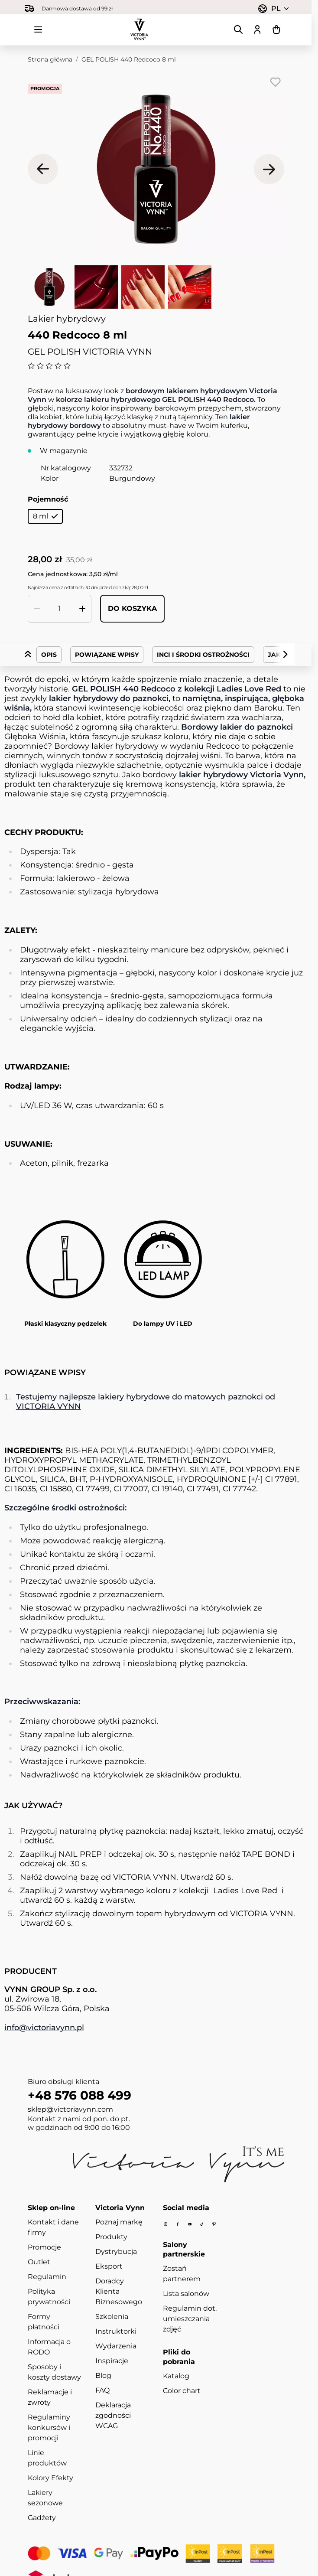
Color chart (182, 2391)
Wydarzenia (115, 2346)
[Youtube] (189, 2224)
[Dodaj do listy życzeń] (275, 82)
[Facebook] (177, 2224)
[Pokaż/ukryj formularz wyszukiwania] (238, 29)
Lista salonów (186, 2293)
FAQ (102, 2390)
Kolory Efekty (50, 2478)
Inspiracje (111, 2361)
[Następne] (269, 169)
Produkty (111, 2237)
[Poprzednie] (43, 169)
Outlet (39, 2262)
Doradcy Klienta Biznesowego (118, 2291)
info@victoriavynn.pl (44, 2027)
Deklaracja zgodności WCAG (113, 2415)
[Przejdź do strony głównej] (139, 29)
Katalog (176, 2376)
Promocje (44, 2247)
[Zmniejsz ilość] (36, 608)
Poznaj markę (119, 2222)
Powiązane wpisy (107, 655)
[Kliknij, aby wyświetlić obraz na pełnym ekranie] (156, 169)
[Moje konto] (257, 29)
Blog (103, 2375)
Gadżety (42, 2518)
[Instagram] (165, 2224)
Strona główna (50, 59)
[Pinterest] (214, 2224)
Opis (49, 655)
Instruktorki (115, 2331)
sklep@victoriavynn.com (70, 2109)
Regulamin (47, 2277)
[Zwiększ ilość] (82, 608)
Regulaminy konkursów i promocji (49, 2427)
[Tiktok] (201, 2224)
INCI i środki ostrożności (203, 655)
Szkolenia (111, 2316)
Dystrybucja (116, 2251)
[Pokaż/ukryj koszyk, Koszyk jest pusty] (276, 29)
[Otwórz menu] (38, 29)
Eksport (109, 2266)
